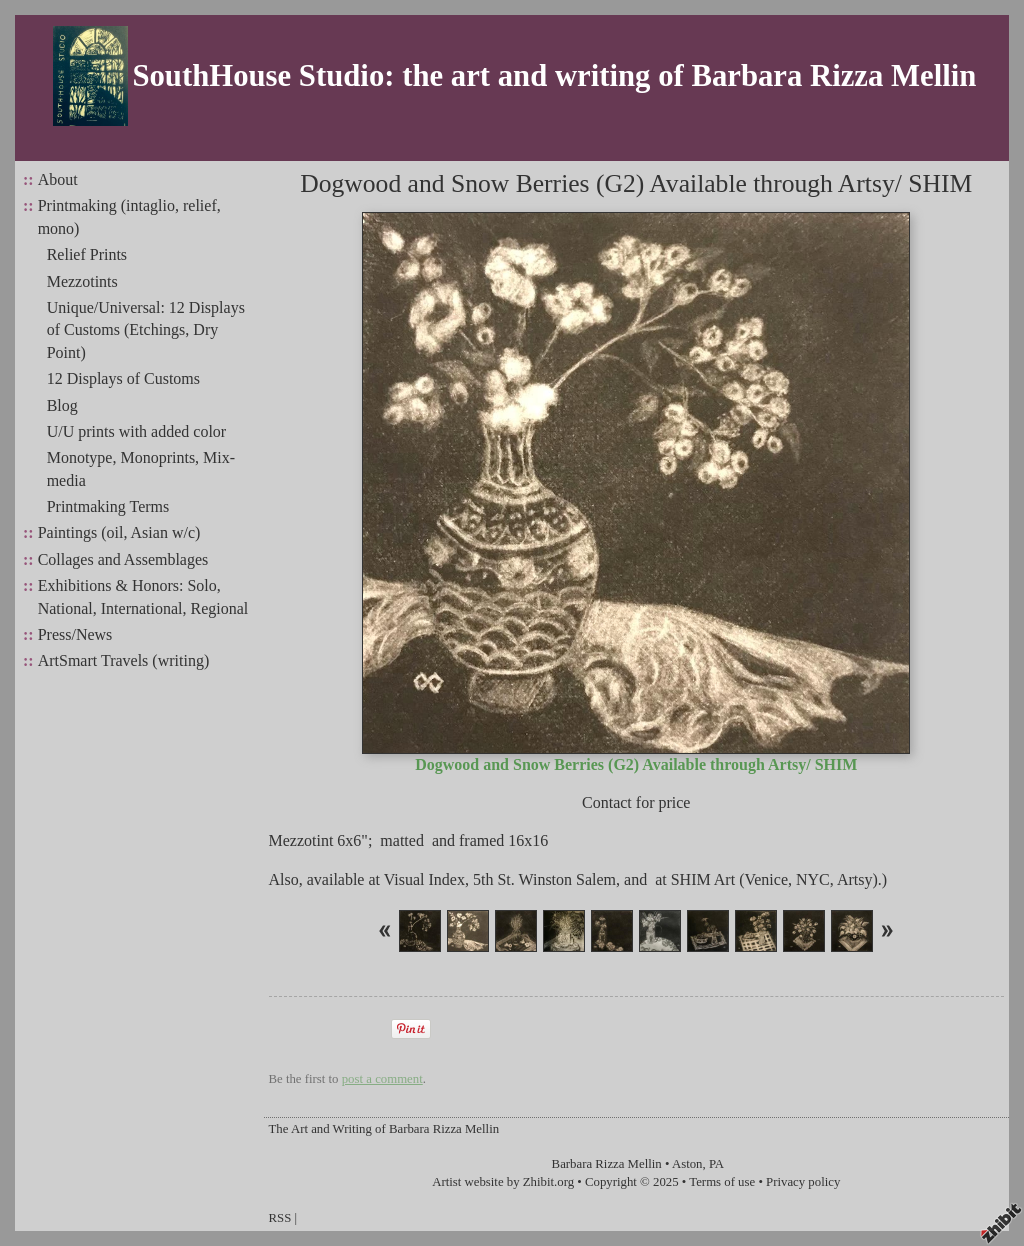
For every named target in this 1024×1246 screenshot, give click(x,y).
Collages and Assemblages (123, 559)
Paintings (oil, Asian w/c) (119, 532)
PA (716, 1164)
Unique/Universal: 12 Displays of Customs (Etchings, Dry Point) (146, 330)
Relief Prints (87, 254)
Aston (687, 1164)
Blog (62, 405)
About (58, 179)
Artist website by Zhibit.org (503, 1182)
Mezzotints (82, 281)
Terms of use (722, 1182)
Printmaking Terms (108, 506)
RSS (280, 1218)
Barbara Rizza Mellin (607, 1164)
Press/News (75, 634)
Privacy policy (803, 1182)
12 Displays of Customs (123, 378)
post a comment (382, 1079)
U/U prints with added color (137, 431)
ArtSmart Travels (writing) (124, 660)
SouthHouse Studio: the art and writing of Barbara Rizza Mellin (554, 76)
